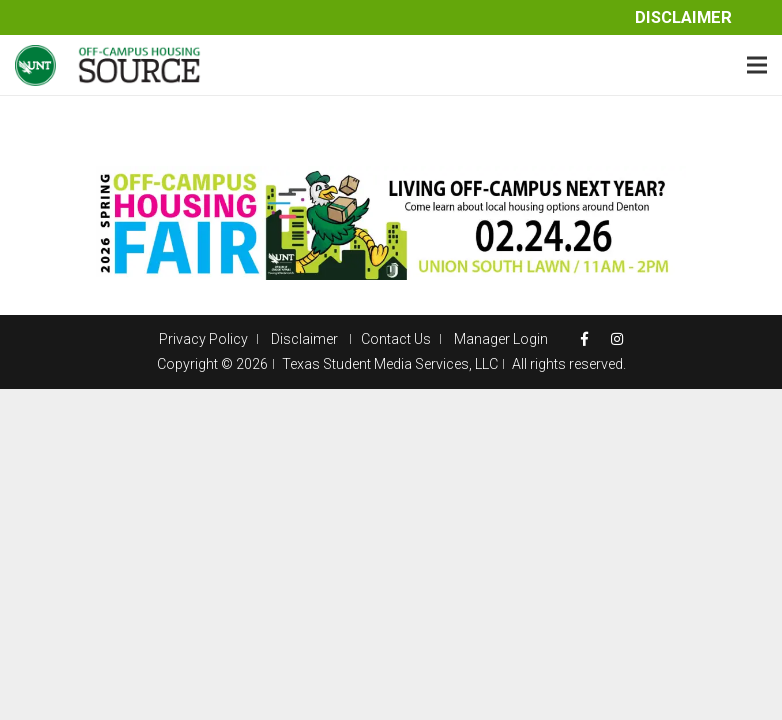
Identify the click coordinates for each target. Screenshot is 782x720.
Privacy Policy (203, 339)
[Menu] (757, 65)
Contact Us (396, 339)
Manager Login (501, 339)
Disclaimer (683, 17)
